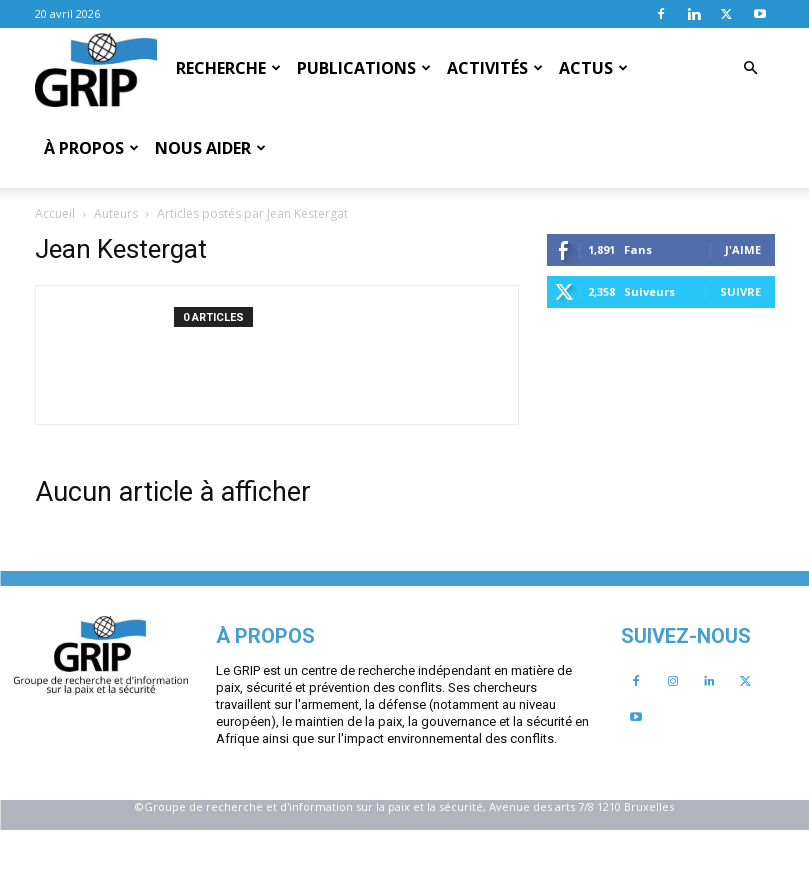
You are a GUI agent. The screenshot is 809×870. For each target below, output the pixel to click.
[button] (751, 68)
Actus (593, 68)
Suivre (228, 508)
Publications (364, 68)
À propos (91, 148)
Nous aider (210, 148)
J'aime (231, 466)
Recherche (228, 68)
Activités (495, 68)
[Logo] (96, 69)
